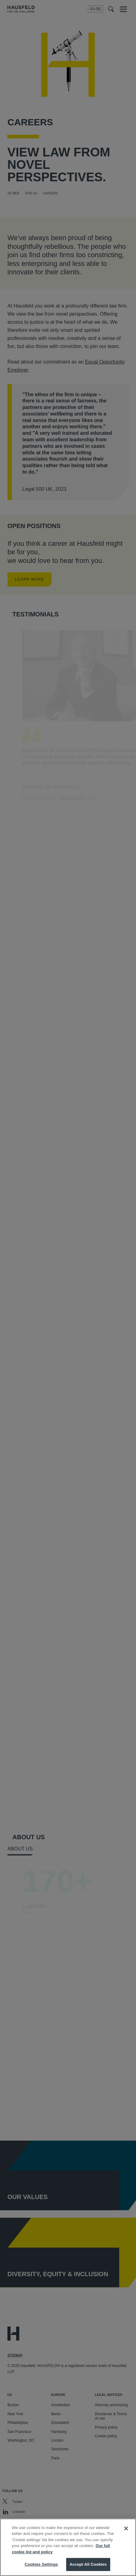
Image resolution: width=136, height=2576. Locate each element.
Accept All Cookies (88, 2564)
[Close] (126, 2528)
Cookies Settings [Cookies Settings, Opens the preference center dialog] (41, 2564)
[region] (68, 2547)
